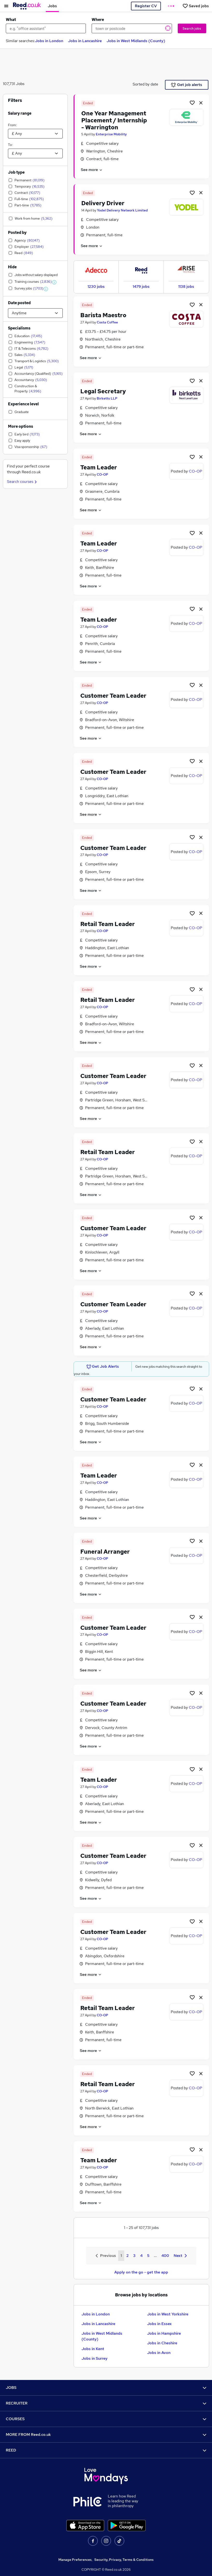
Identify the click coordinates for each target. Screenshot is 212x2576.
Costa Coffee (107, 322)
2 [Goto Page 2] (127, 2255)
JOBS (106, 2387)
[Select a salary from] (35, 133)
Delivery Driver (102, 203)
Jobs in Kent (93, 2348)
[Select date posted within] (35, 313)
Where (98, 19)
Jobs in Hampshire (164, 2333)
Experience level (23, 404)
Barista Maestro (103, 315)
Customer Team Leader (113, 695)
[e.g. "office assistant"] (46, 28)
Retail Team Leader (107, 924)
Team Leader (98, 467)
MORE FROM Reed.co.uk (106, 2434)
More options (20, 426)
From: (12, 125)
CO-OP (102, 474)
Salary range (19, 113)
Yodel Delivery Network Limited (122, 210)
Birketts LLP (107, 398)
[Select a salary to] (35, 153)
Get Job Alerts (102, 1366)
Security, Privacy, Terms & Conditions (124, 2559)
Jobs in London (49, 40)
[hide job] (201, 102)
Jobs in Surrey (95, 2358)
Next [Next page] (180, 2255)
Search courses (22, 481)
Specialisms (19, 328)
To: (10, 145)
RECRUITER (106, 2403)
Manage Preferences (75, 2559)
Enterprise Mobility (111, 134)
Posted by (17, 232)
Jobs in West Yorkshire (167, 2314)
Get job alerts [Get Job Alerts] (186, 84)
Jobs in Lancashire (85, 40)
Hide (12, 266)
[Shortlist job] (192, 102)
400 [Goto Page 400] (165, 2255)
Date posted (19, 302)
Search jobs (192, 28)
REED (106, 2450)
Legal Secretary (103, 391)
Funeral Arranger (105, 1551)
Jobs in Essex (159, 2323)
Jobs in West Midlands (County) (136, 40)
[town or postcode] (132, 28)
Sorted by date (145, 84)
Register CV (146, 5)
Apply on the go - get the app (141, 2272)
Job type (16, 172)
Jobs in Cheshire (162, 2343)
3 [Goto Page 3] (134, 2255)
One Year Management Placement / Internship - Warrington (114, 120)
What (11, 19)
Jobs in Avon (159, 2352)
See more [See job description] (92, 169)
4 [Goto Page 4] (141, 2255)
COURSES (106, 2418)
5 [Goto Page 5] (148, 2255)
